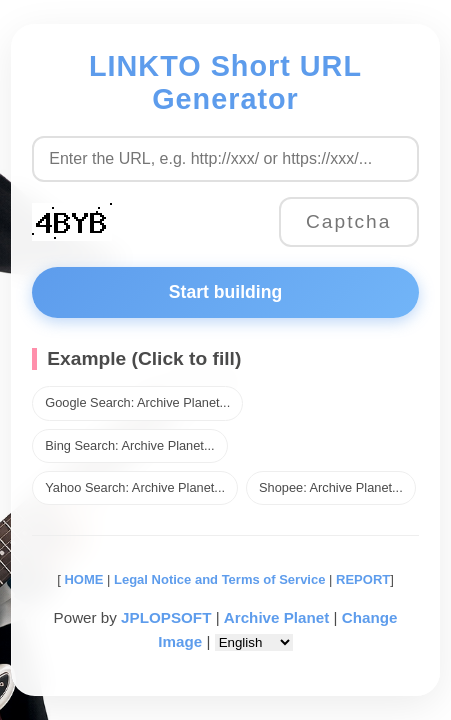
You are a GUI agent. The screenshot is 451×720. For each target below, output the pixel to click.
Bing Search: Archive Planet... (129, 445)
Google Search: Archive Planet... (137, 402)
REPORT (363, 579)
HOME (82, 579)
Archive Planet (277, 617)
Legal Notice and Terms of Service (219, 579)
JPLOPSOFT (166, 617)
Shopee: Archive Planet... (331, 487)
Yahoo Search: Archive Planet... (135, 487)
